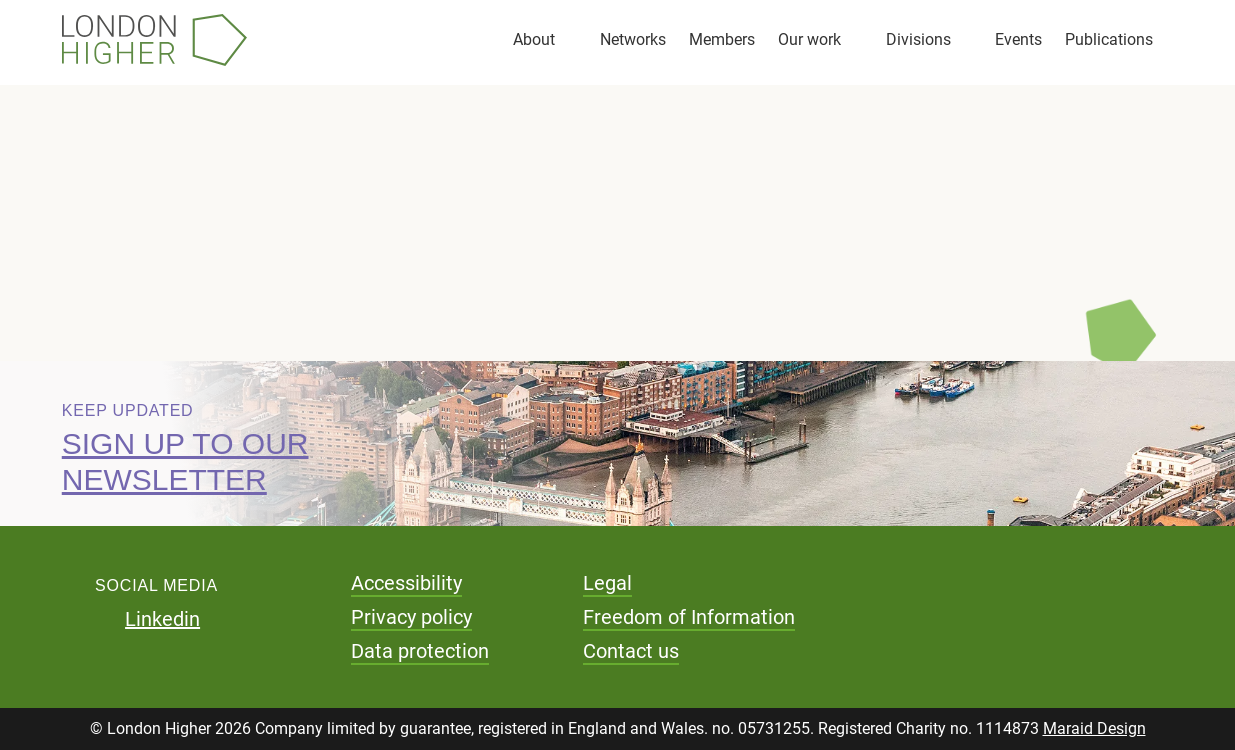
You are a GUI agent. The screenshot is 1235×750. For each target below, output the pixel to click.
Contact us (631, 651)
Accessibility (406, 583)
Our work (809, 39)
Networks (633, 39)
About (534, 39)
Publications (1109, 39)
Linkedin (162, 619)
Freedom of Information (689, 617)
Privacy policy (411, 617)
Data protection (420, 651)
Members (722, 39)
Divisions (918, 39)
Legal (607, 583)
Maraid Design (1094, 728)
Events (1018, 39)
